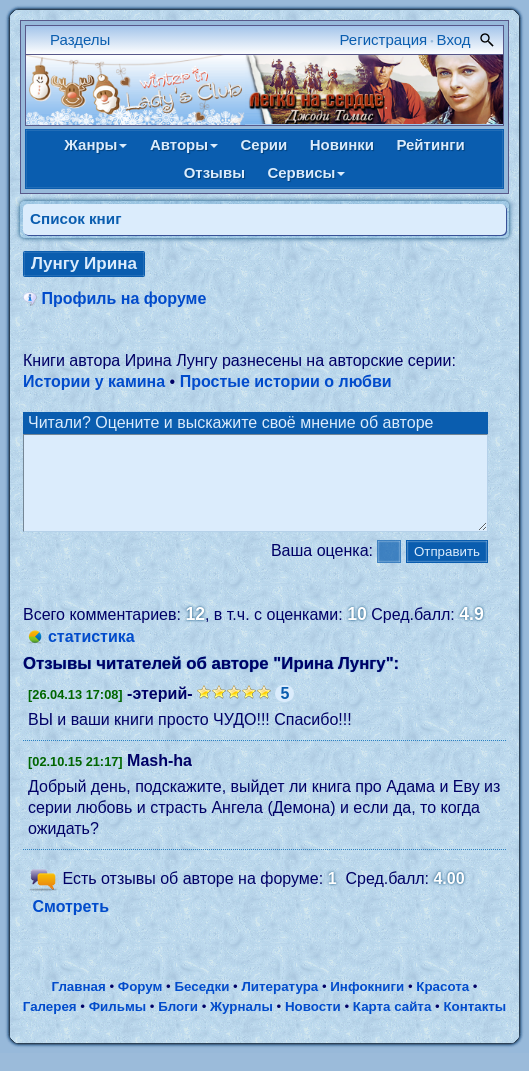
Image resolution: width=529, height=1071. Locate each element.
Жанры (95, 144)
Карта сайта (392, 1024)
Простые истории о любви (286, 381)
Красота (442, 1004)
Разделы (80, 39)
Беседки (201, 1004)
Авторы (184, 144)
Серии (263, 144)
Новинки (342, 144)
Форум (140, 1004)
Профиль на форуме (123, 298)
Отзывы (214, 172)
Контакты (474, 1024)
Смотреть (70, 924)
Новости (313, 1024)
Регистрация (384, 39)
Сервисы (306, 172)
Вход (454, 39)
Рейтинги (430, 144)
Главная (78, 1004)
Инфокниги (367, 1004)
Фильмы (117, 1024)
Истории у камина (94, 381)
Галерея (50, 1024)
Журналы (241, 1024)
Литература (280, 1004)
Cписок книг (75, 218)
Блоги (178, 1024)
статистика (91, 654)
